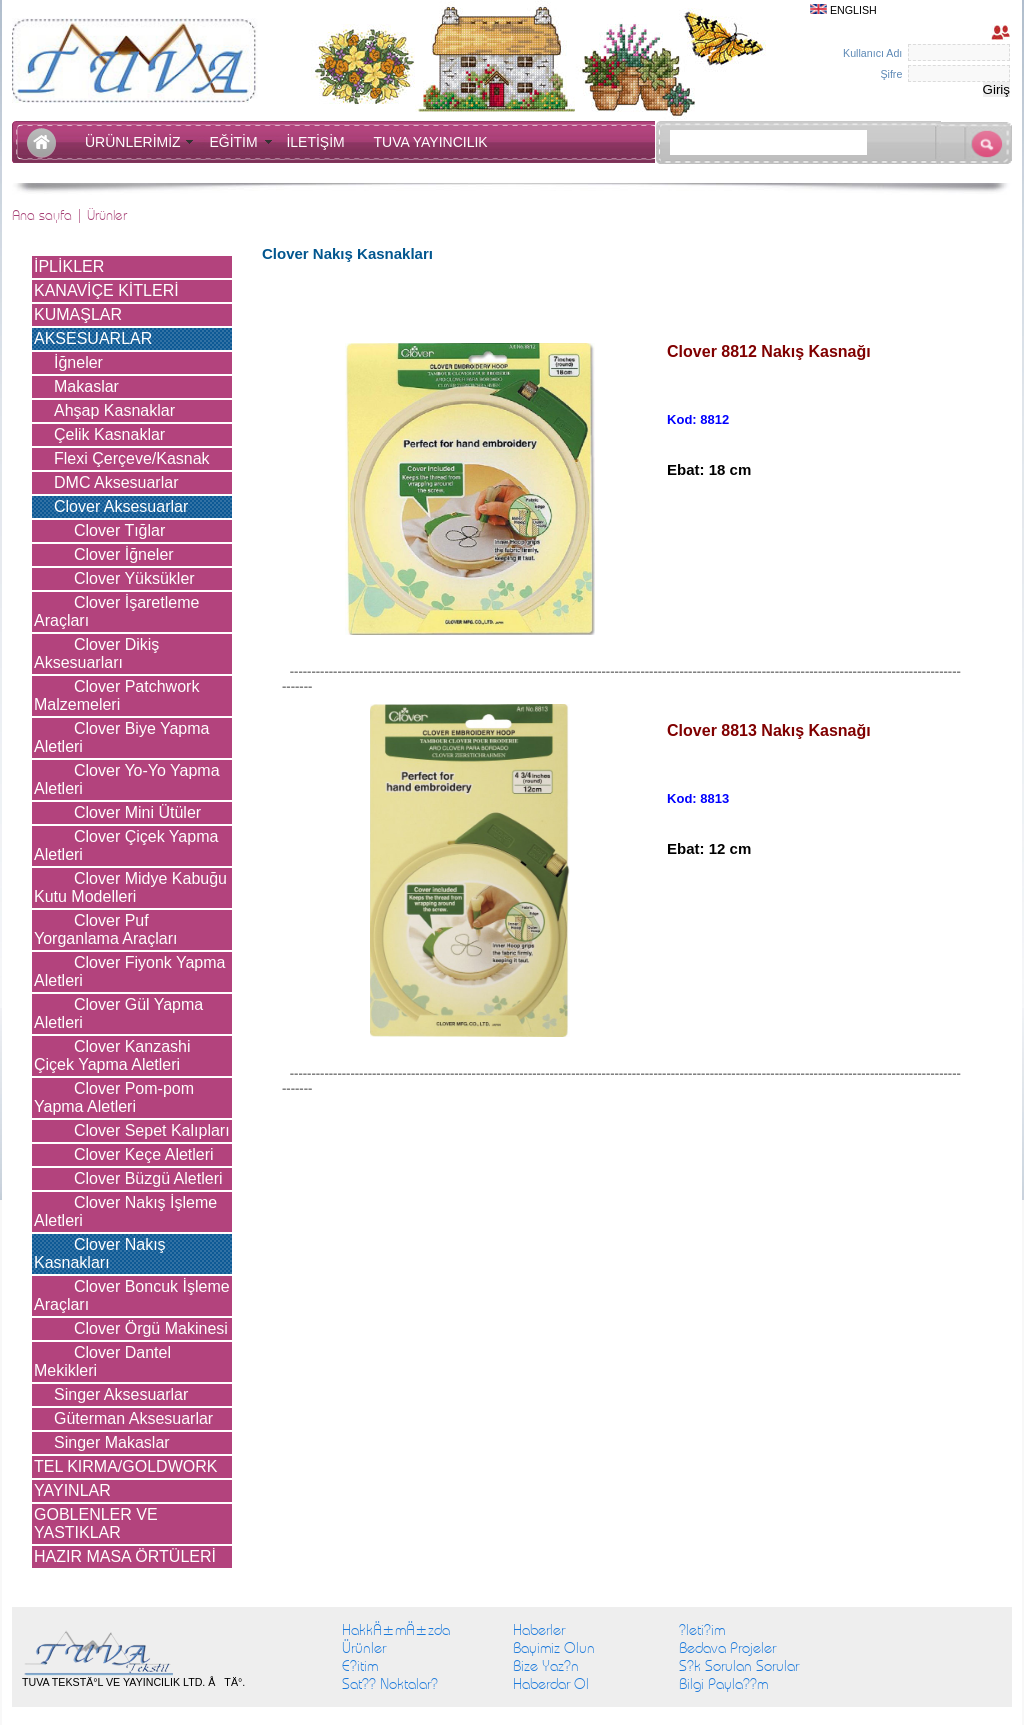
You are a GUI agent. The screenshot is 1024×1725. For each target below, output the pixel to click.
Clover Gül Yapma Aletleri (118, 1013)
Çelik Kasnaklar (109, 434)
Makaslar (86, 386)
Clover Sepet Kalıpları (152, 1130)
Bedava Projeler (727, 1648)
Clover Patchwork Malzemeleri (116, 695)
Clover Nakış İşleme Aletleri (125, 1211)
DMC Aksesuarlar (116, 482)
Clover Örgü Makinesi (151, 1328)
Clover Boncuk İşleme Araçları (132, 1295)
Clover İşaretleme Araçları (116, 611)
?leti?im (702, 1630)
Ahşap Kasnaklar (114, 410)
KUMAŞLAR (78, 314)
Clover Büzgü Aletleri (148, 1178)
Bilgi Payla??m (723, 1684)
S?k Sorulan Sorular (739, 1666)
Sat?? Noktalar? (390, 1684)
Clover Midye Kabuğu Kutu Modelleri (130, 887)
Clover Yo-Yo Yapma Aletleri (127, 779)
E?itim (360, 1666)
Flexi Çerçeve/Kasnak (132, 458)
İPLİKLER (69, 266)
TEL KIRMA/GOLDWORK (125, 1466)
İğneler (78, 362)
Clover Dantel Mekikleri (102, 1361)
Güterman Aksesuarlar (133, 1418)
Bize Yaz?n (546, 1666)
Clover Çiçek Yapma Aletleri (126, 845)
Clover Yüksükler (134, 578)
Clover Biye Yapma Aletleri (121, 737)
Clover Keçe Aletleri (144, 1154)
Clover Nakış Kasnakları (100, 1253)
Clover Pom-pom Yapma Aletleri (114, 1097)
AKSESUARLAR (93, 338)
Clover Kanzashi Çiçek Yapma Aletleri (112, 1055)
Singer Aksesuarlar (121, 1394)
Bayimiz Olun (554, 1648)
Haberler (539, 1630)
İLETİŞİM (319, 142)
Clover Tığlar (119, 530)
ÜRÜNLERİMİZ (136, 142)
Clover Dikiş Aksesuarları (96, 653)
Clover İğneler (124, 554)
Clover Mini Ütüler (137, 812)
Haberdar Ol (551, 1684)
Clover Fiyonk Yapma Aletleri (129, 971)
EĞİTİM (237, 142)
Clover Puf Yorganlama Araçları (106, 929)
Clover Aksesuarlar (121, 506)
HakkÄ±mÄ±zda (396, 1630)
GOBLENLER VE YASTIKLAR (96, 1523)
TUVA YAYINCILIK (431, 142)
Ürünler (364, 1648)
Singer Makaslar (112, 1442)
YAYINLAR (72, 1490)
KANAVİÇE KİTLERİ (106, 290)
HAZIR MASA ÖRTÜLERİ (125, 1556)
